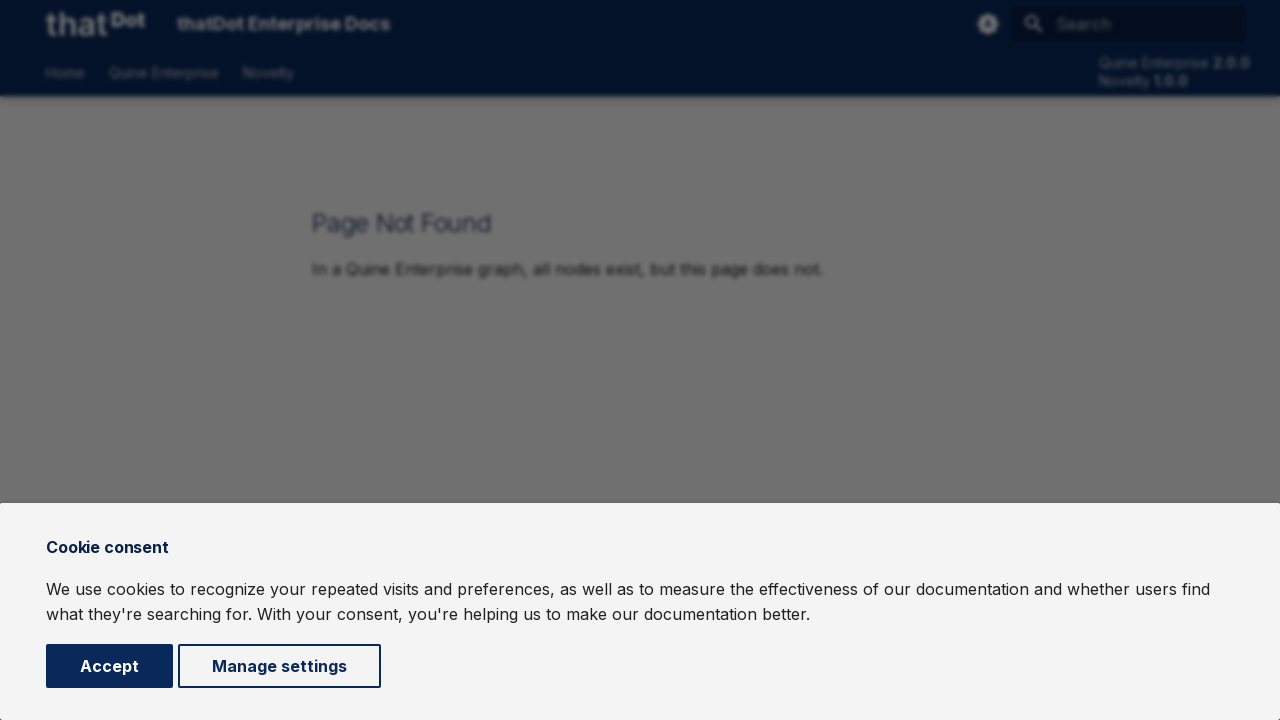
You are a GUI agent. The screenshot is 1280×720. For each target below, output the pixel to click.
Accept (109, 666)
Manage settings (279, 666)
